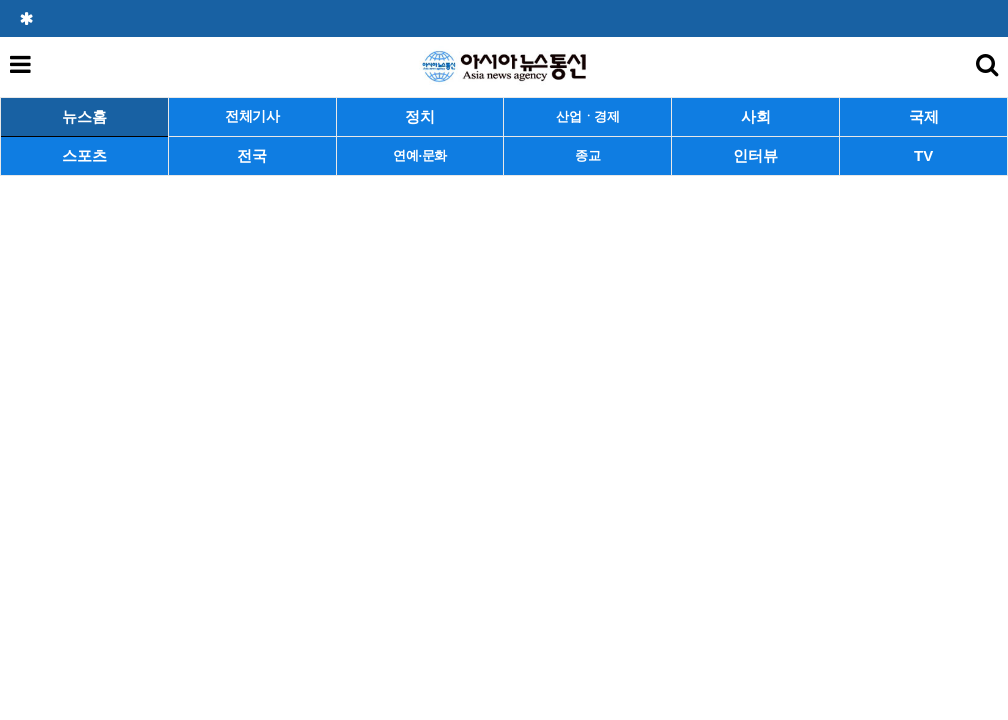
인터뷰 (755, 155)
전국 (252, 155)
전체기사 (252, 116)
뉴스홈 (84, 116)
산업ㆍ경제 (588, 116)
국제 (924, 116)
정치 (420, 116)
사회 (756, 116)
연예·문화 (420, 155)
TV (923, 155)
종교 (587, 155)
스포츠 (84, 155)
